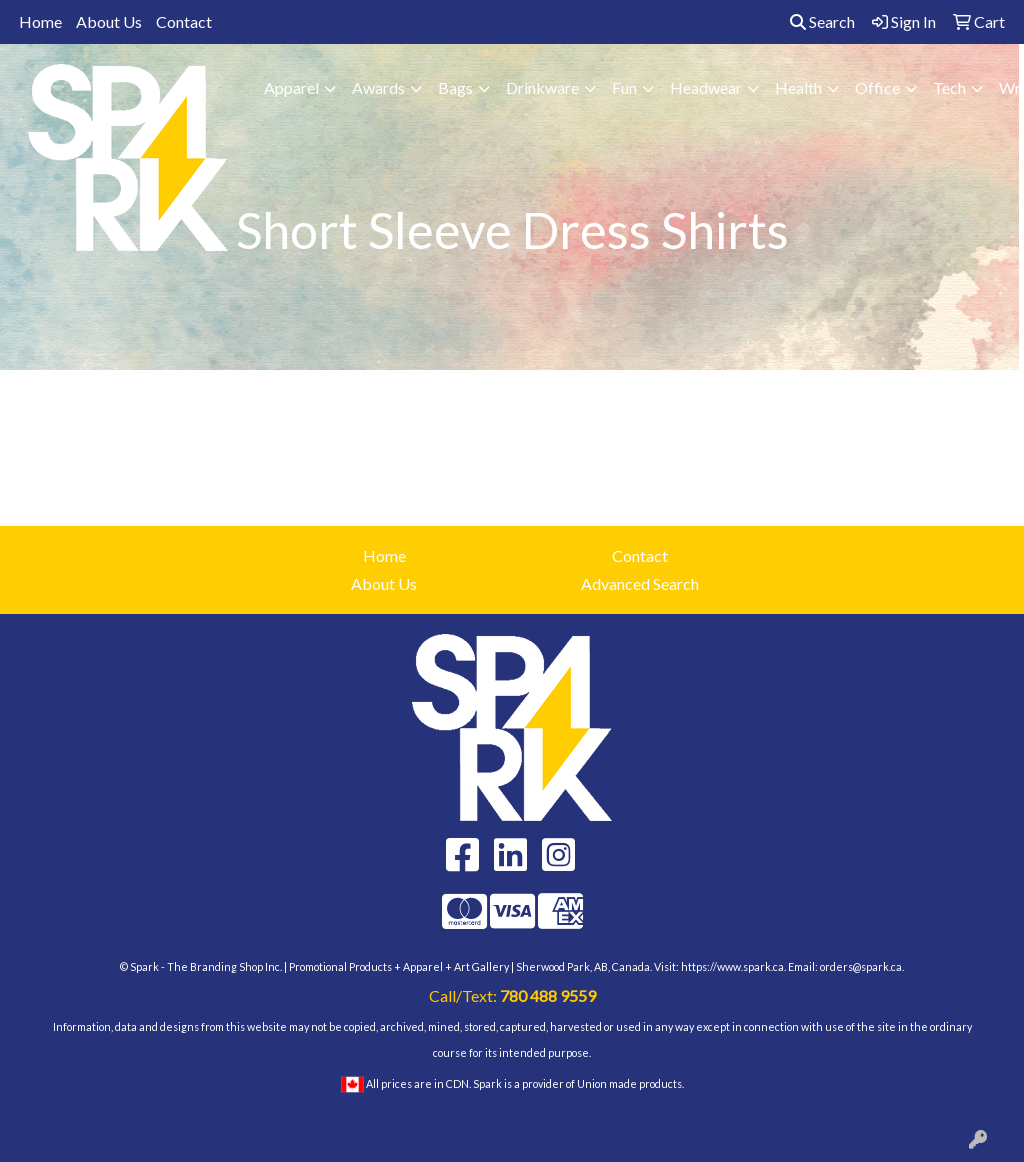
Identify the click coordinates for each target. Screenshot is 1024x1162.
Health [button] (798, 87)
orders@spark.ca (861, 966)
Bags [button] (455, 87)
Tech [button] (949, 87)
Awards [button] (378, 87)
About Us (109, 21)
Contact (184, 21)
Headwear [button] (706, 87)
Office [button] (877, 87)
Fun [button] (624, 87)
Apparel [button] (291, 87)
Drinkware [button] (542, 87)
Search (822, 21)
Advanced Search (640, 583)
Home (40, 21)
